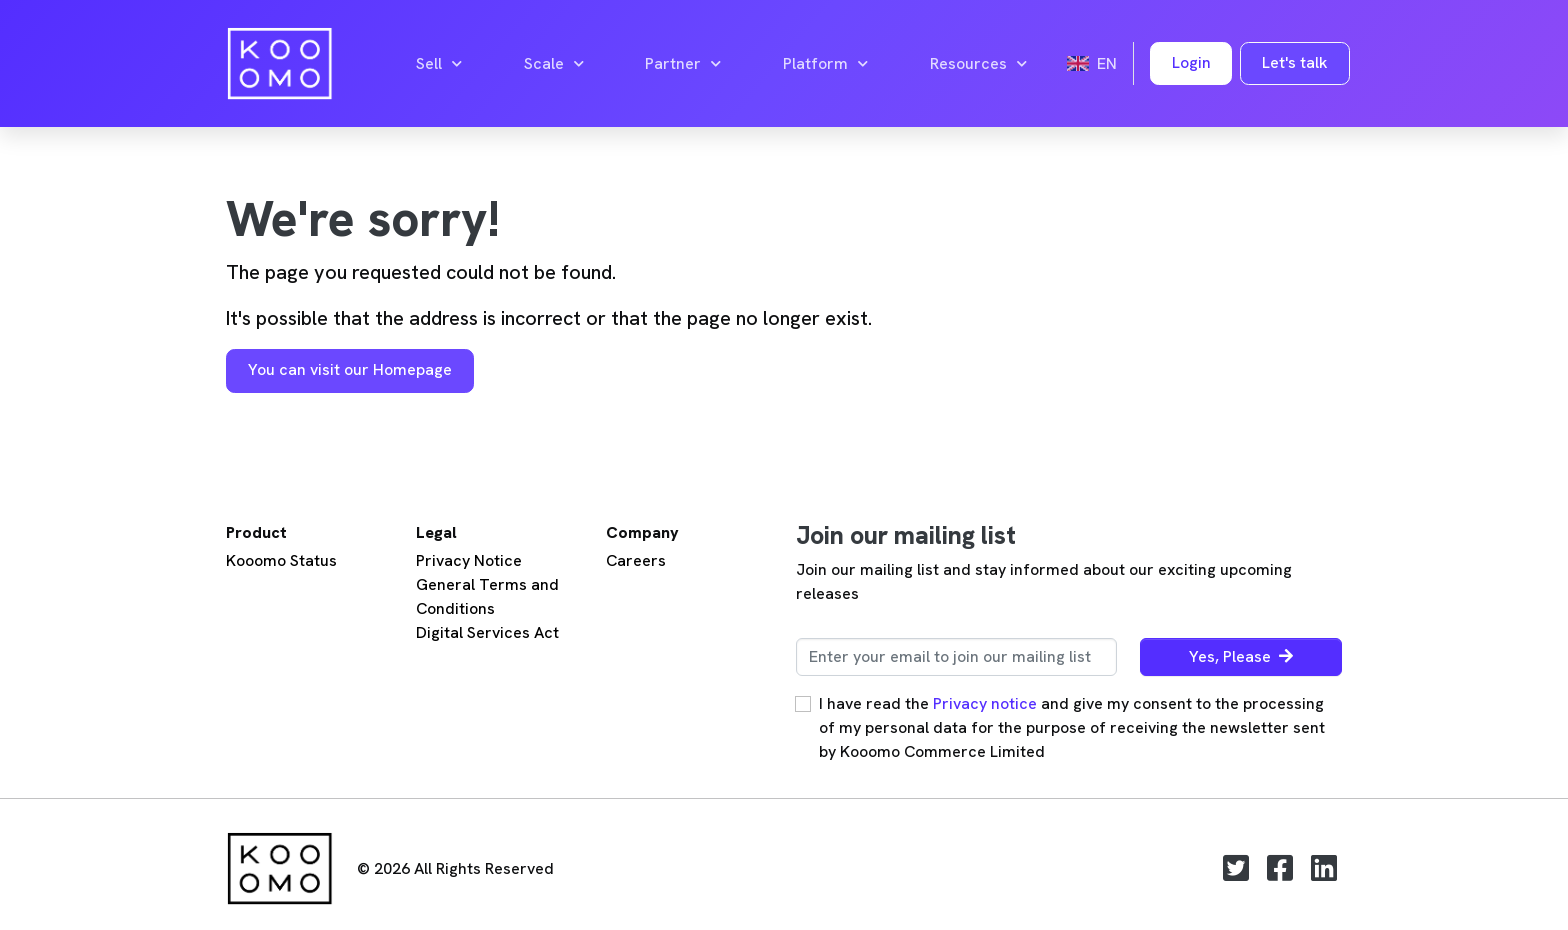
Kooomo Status (281, 560)
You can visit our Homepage (350, 369)
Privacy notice (985, 703)
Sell (439, 64)
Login (1191, 62)
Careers (636, 560)
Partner (683, 64)
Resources (978, 64)
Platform (825, 64)
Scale (554, 64)
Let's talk (1295, 62)
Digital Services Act (487, 632)
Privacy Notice (469, 560)
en (1092, 63)
